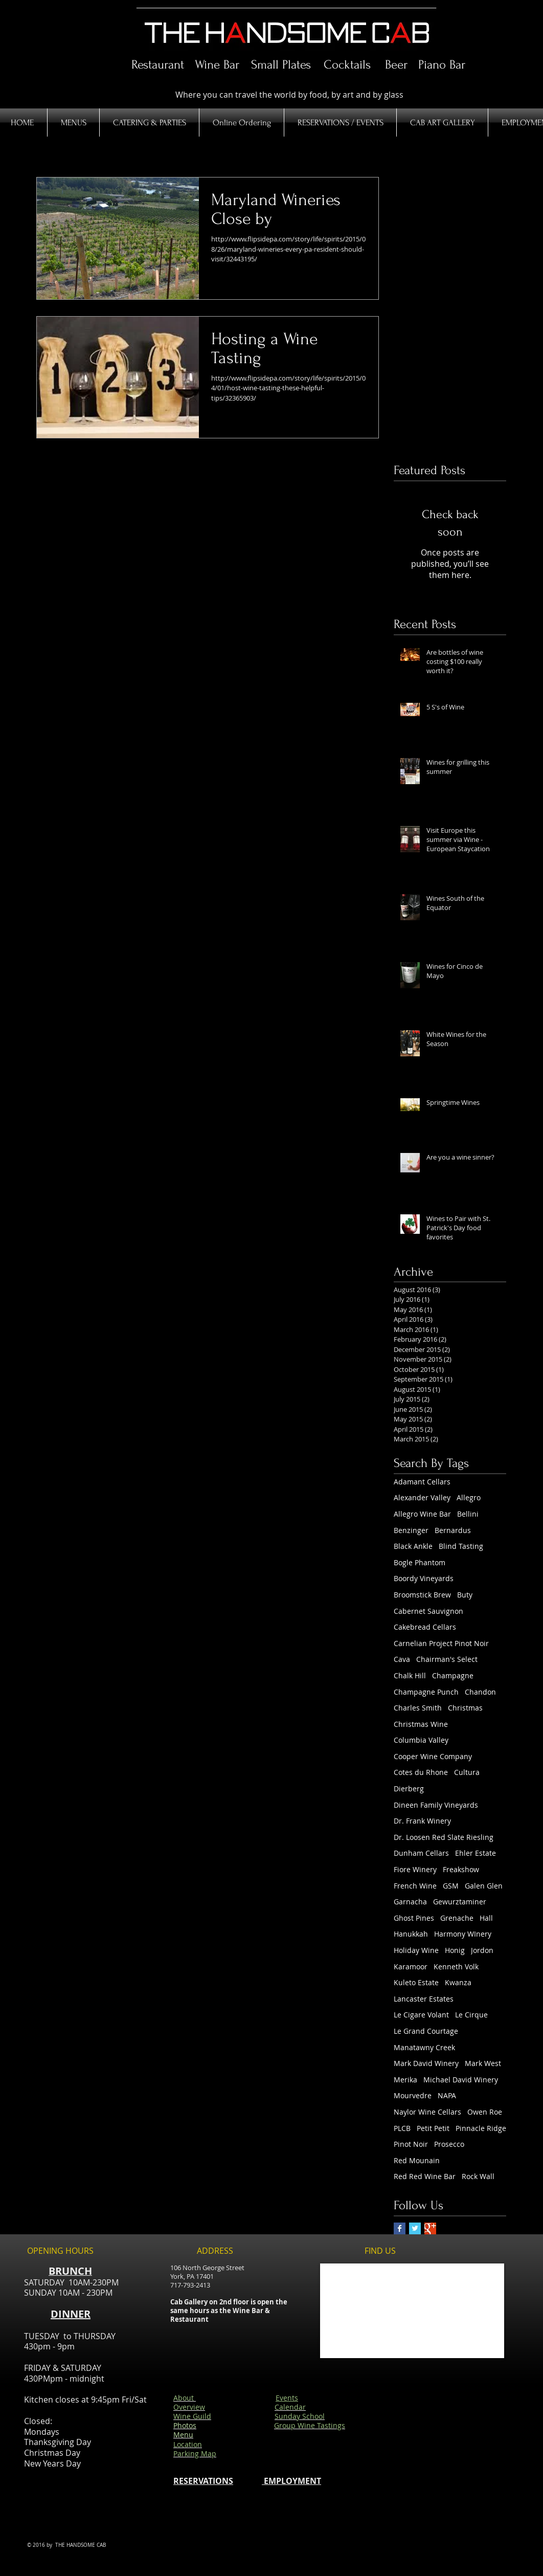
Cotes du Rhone (421, 1772)
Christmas (465, 1708)
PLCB (402, 2128)
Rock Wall (478, 2176)
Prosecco (449, 2144)
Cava (402, 1659)
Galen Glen (484, 1886)
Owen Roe (484, 2112)
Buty (464, 1595)
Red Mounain (417, 2160)
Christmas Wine (421, 1724)
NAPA (447, 2095)
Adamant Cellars (422, 1481)
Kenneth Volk (456, 1966)
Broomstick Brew (422, 1595)
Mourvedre (413, 2095)
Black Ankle (413, 1546)
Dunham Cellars (421, 1853)
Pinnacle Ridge (481, 2128)
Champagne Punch (426, 1692)
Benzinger (411, 1530)
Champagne (452, 1675)
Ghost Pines (414, 1918)
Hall (486, 1918)
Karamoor (410, 1966)
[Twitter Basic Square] (415, 2228)
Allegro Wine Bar (422, 1514)
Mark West (483, 2063)
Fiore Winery (415, 1869)
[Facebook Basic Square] (399, 2228)
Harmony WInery (462, 1934)
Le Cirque (471, 2014)
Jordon (482, 1950)
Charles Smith (418, 1708)
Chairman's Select (447, 1659)
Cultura (467, 1772)
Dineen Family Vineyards (436, 1805)
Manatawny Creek (424, 2047)
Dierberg (409, 1788)
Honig (455, 1950)
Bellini (468, 1514)
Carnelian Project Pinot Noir (441, 1643)
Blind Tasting (461, 1546)
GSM (451, 1886)
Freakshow (461, 1869)
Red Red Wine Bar (425, 2176)
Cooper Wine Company (433, 1756)
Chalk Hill (410, 1675)
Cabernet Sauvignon (428, 1611)
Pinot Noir (411, 2144)
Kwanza (458, 1982)
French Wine (415, 1886)
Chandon (480, 1692)
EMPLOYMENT (291, 2480)
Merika (405, 2079)
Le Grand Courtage (426, 2031)
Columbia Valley (421, 1740)
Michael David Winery (460, 2079)
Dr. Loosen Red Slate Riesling (443, 1837)
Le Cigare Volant (421, 2014)
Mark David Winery (426, 2063)
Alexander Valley (422, 1497)
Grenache (456, 1918)
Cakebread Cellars (425, 1627)
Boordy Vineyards (424, 1578)
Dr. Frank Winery (422, 1821)
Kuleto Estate (416, 1982)
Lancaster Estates (424, 1999)
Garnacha (410, 1901)
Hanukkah (411, 1934)
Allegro (469, 1497)
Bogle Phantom (419, 1562)
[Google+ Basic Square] (430, 2228)
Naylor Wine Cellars (427, 2112)
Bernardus (453, 1530)
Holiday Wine (416, 1950)
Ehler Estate (475, 1853)
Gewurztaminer (459, 1901)
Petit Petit (433, 2128)
